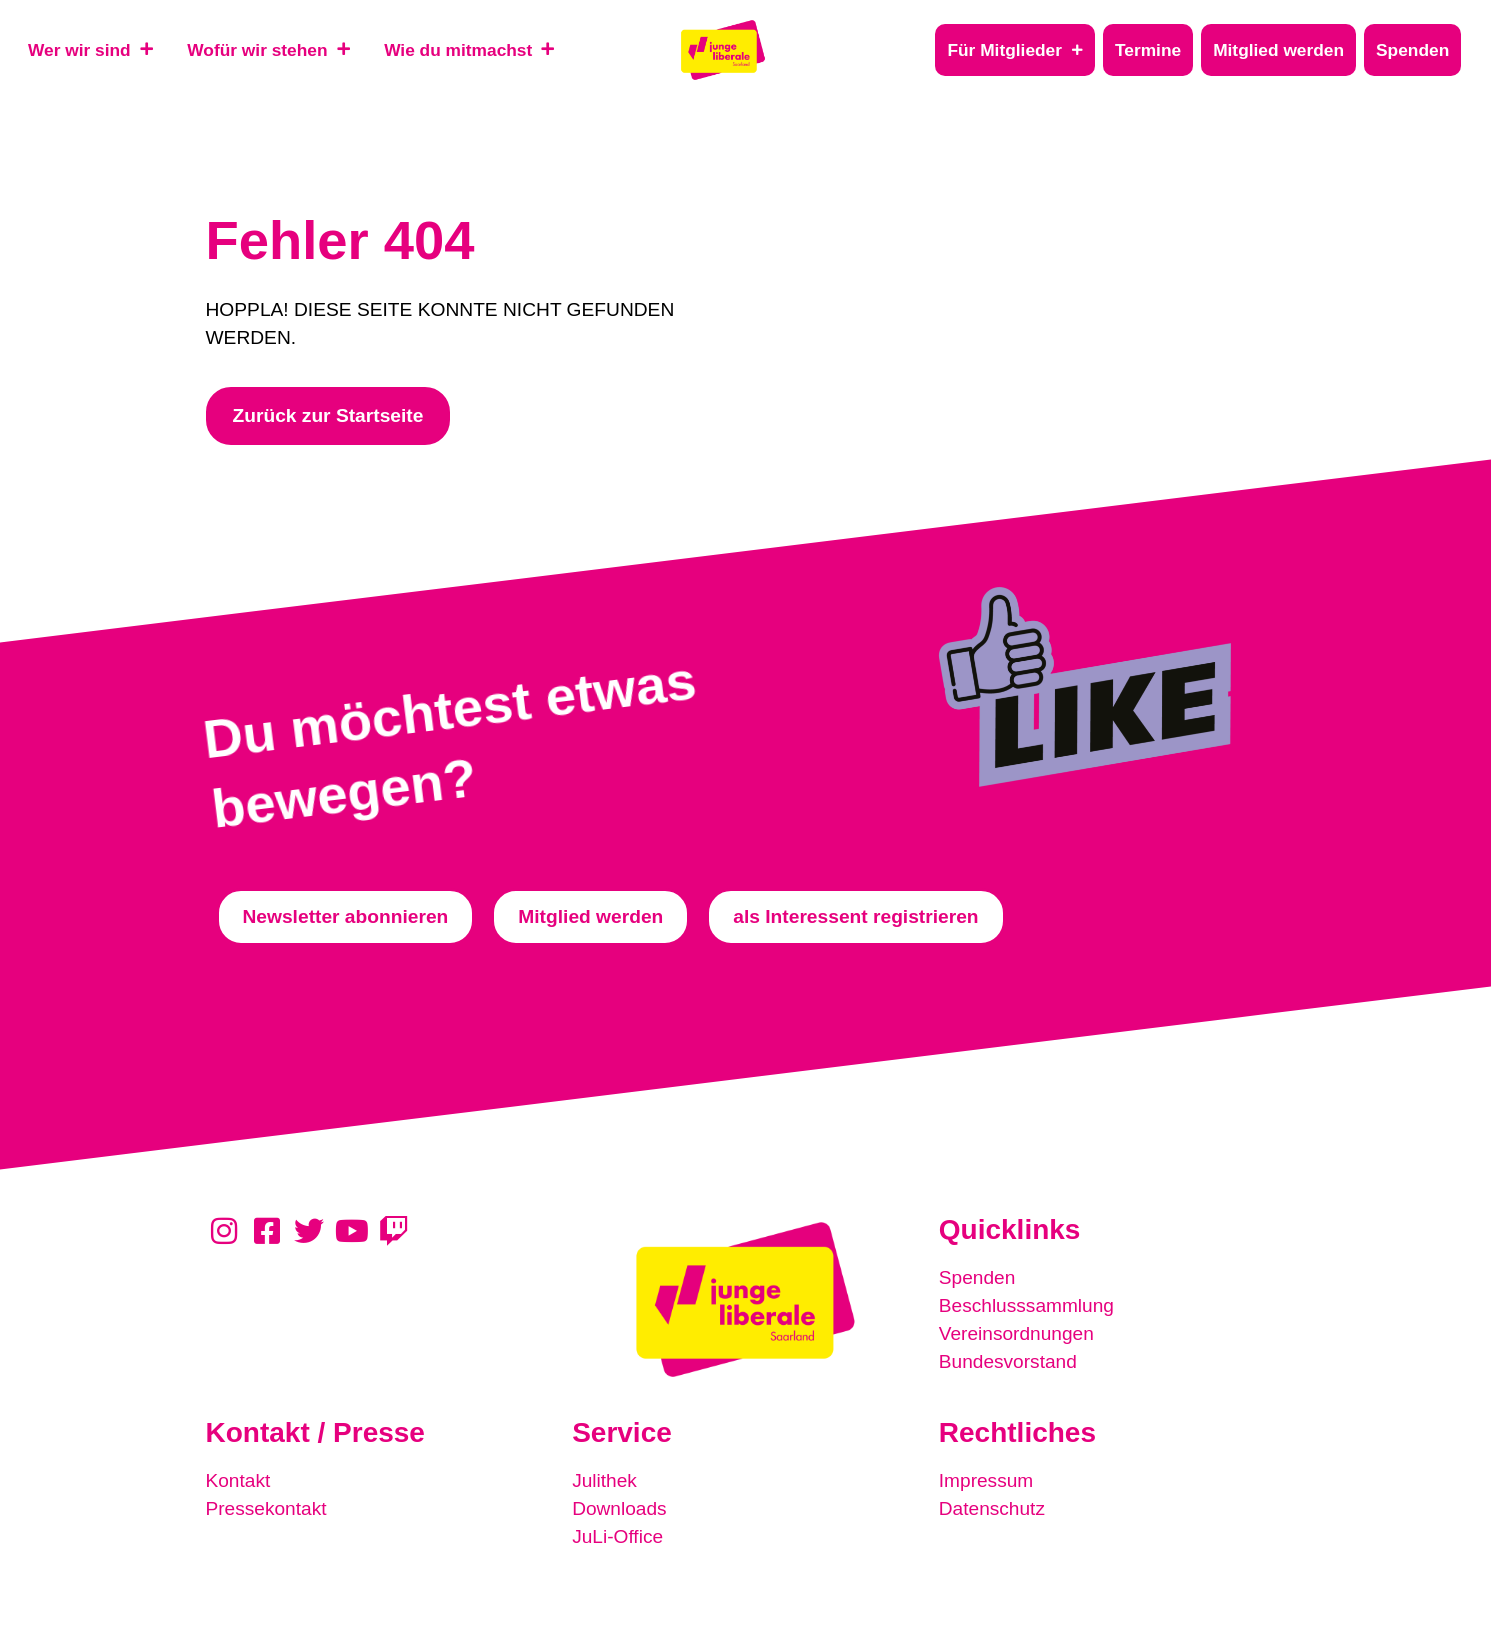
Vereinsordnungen (1017, 1333)
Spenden (977, 1277)
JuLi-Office (617, 1536)
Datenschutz (992, 1508)
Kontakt (238, 1480)
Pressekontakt (267, 1508)
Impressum (986, 1480)
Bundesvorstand (1008, 1361)
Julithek (604, 1480)
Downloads (619, 1508)
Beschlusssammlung (1027, 1305)
